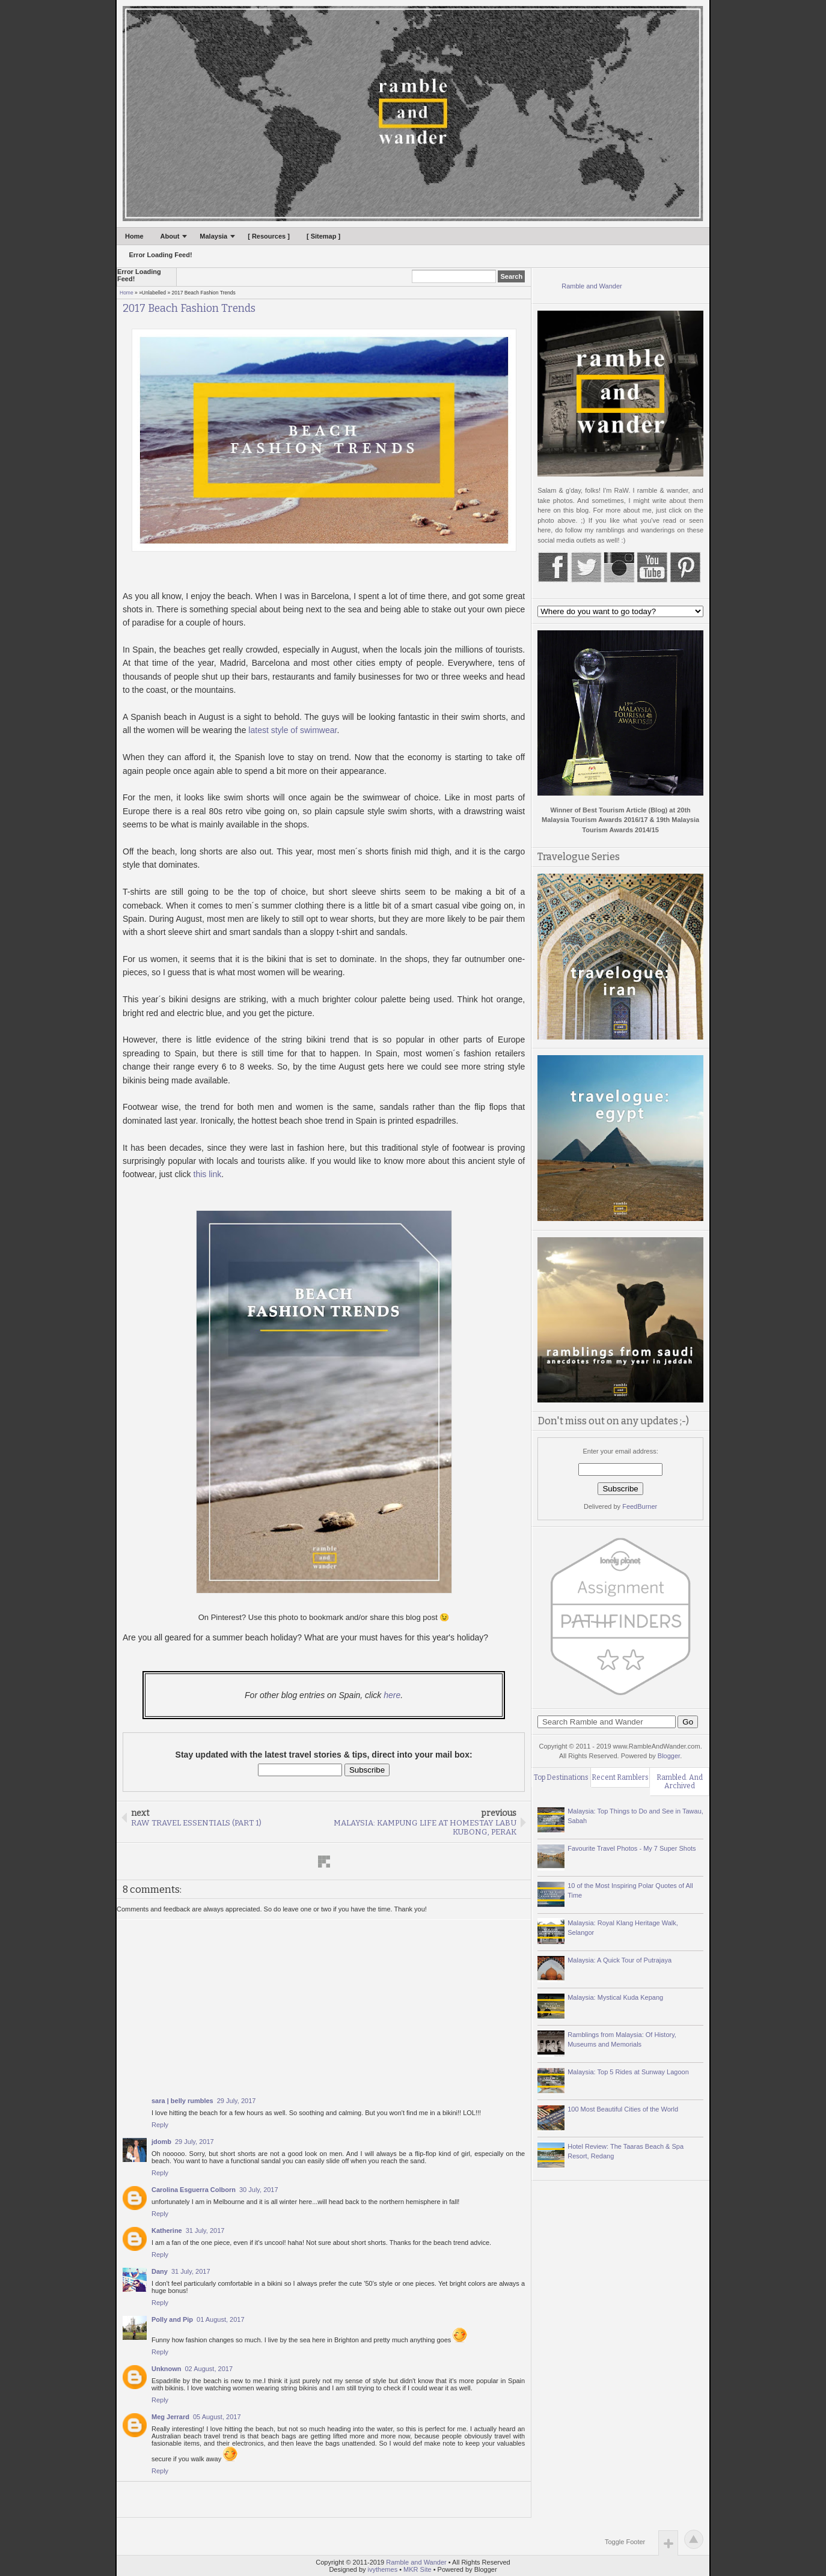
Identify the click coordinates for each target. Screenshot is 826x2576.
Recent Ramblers (620, 1777)
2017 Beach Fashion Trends (189, 308)
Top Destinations (561, 1777)
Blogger (669, 1755)
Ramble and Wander (591, 286)
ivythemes (383, 2569)
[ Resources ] (269, 236)
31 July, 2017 (205, 2230)
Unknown (166, 2368)
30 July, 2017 (258, 2189)
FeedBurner (639, 1506)
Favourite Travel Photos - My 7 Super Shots (631, 1848)
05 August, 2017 (217, 2416)
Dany (159, 2271)
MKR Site (417, 2569)
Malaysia (213, 236)
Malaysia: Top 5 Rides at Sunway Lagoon (628, 2071)
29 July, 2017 (236, 2100)
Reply (159, 2124)
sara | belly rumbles (182, 2100)
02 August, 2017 (209, 2368)
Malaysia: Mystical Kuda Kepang (615, 1997)
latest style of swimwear (292, 730)
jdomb (161, 2141)
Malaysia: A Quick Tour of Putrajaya (619, 1960)
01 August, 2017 (221, 2319)
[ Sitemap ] (323, 236)
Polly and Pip (172, 2319)
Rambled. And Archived (679, 1781)
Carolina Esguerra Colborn (193, 2189)
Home (134, 236)
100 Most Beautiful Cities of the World (622, 2109)
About (170, 236)
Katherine (166, 2230)
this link (208, 1174)
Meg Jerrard (170, 2416)
